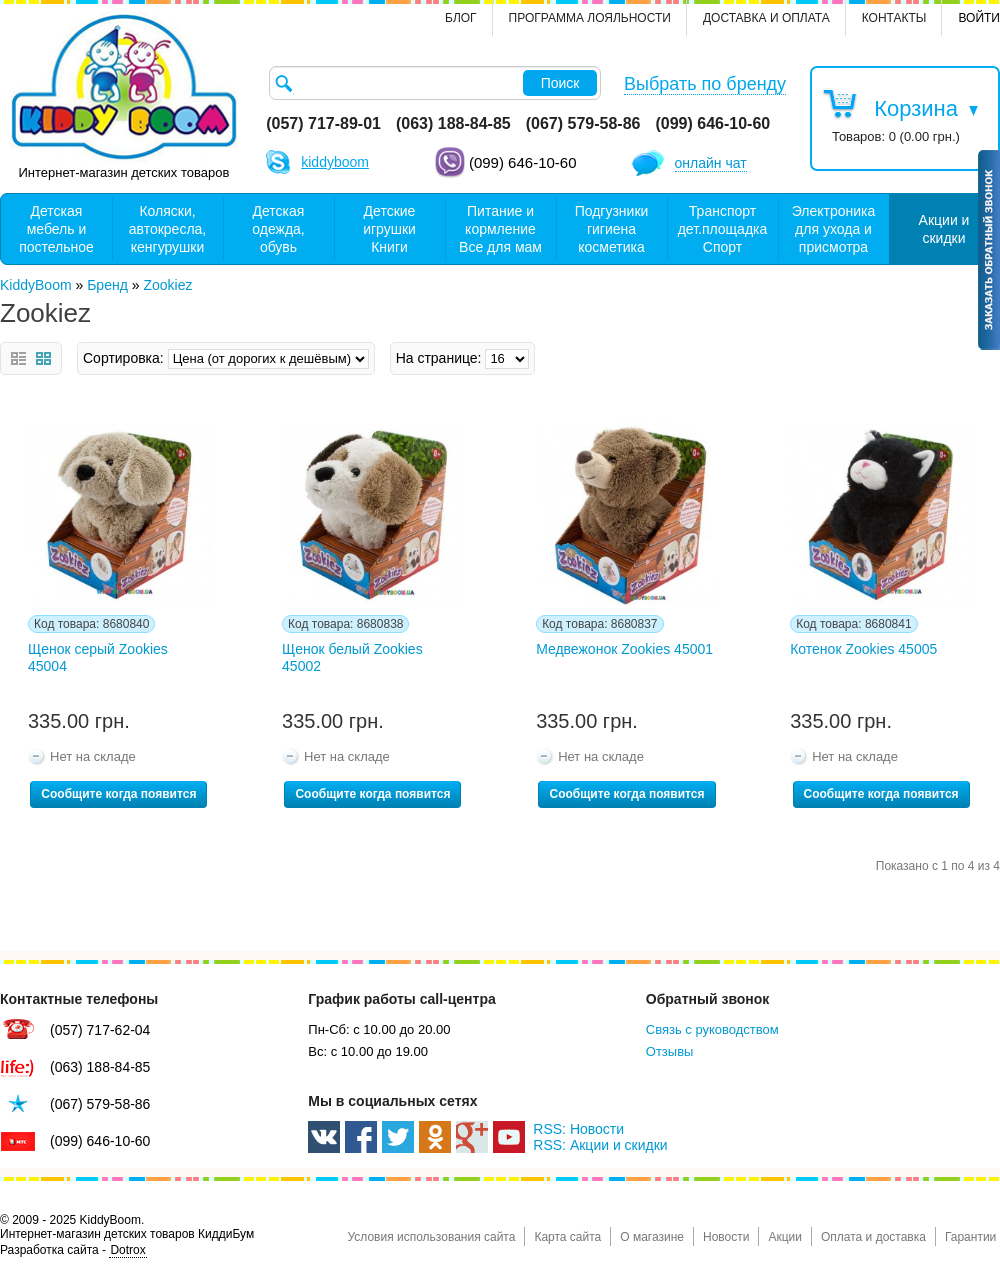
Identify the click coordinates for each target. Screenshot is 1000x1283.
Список (18, 358)
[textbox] (435, 83)
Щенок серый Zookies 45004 (98, 657)
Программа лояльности (590, 18)
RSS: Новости (578, 1129)
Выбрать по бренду (705, 84)
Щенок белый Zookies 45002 (352, 657)
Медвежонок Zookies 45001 (624, 649)
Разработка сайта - (73, 1250)
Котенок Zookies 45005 (863, 649)
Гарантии (970, 1237)
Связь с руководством (712, 1029)
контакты (894, 18)
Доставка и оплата (766, 18)
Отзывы (670, 1051)
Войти (979, 18)
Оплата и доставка (873, 1237)
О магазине (652, 1237)
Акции (785, 1237)
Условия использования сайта (431, 1237)
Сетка (43, 358)
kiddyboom (335, 162)
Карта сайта (567, 1237)
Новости (726, 1237)
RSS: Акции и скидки (600, 1145)
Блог (461, 18)
